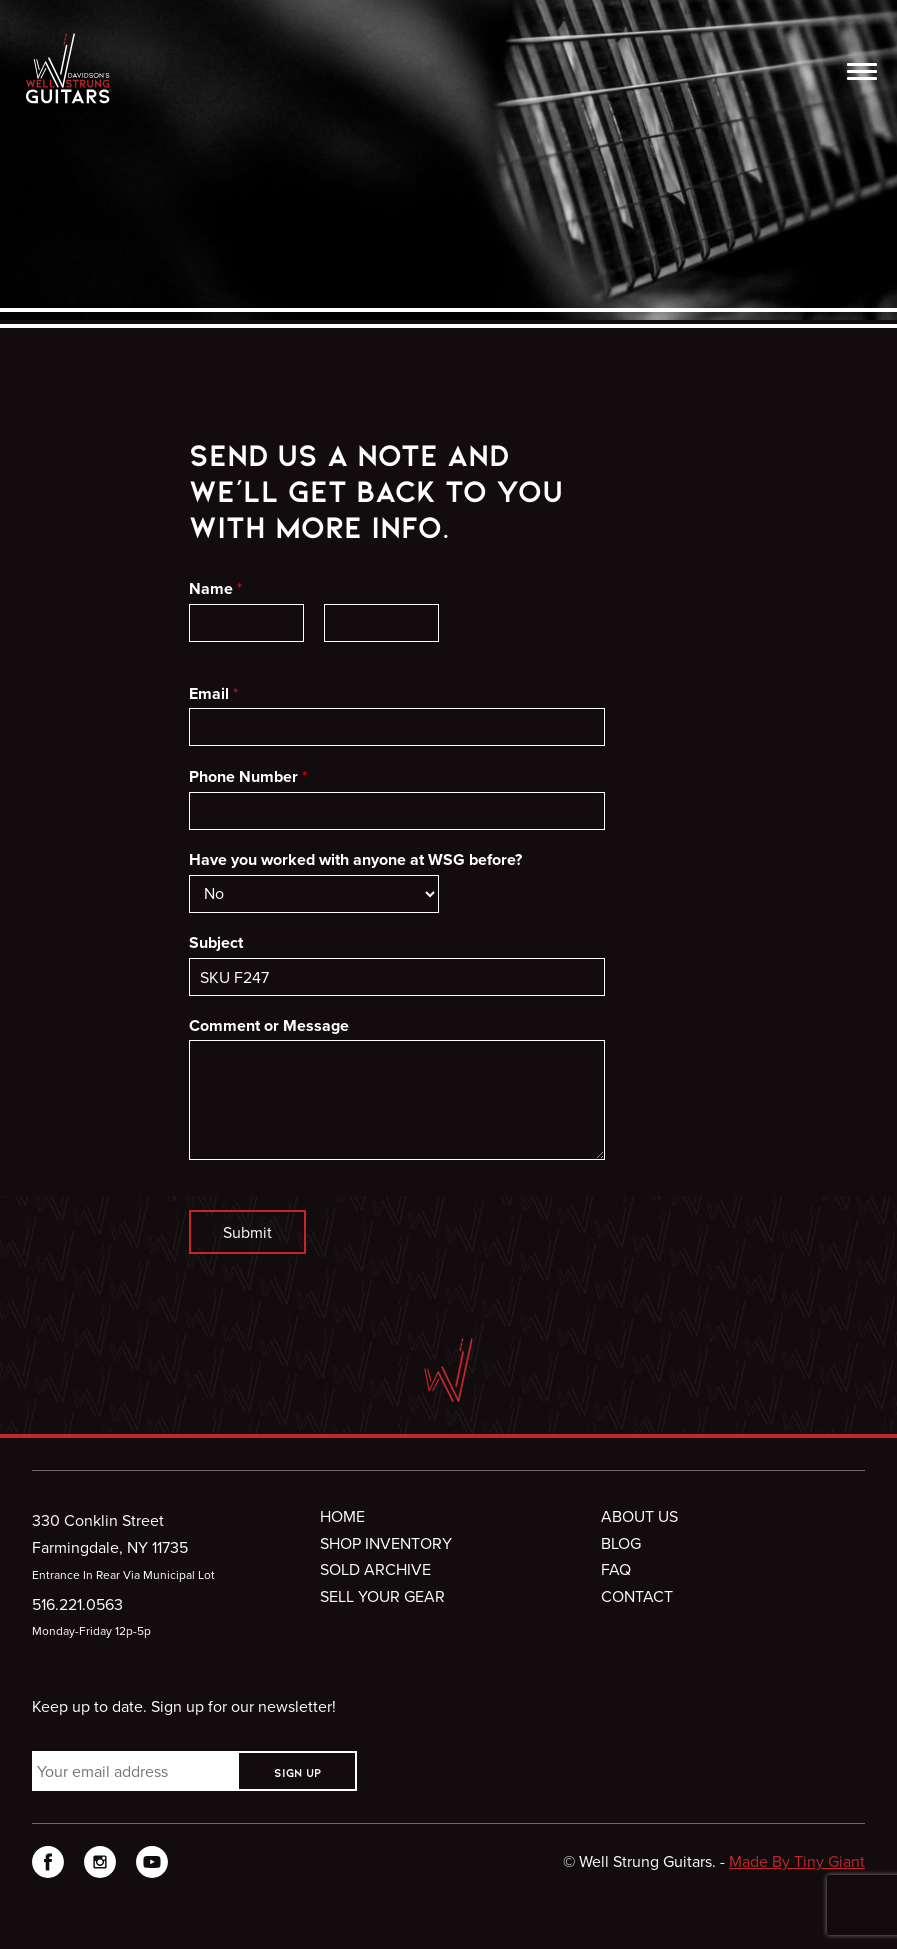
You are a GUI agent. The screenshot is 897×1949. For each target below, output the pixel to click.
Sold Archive (375, 1569)
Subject (216, 943)
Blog (621, 1543)
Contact (637, 1596)
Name (215, 589)
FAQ (616, 1569)
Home (342, 1516)
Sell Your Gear (382, 1596)
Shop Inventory (386, 1543)
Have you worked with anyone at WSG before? (355, 860)
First (201, 654)
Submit (247, 1232)
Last (336, 654)
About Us (639, 1516)
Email (213, 694)
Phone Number (248, 777)
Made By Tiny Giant (797, 1861)
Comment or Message (269, 1026)
